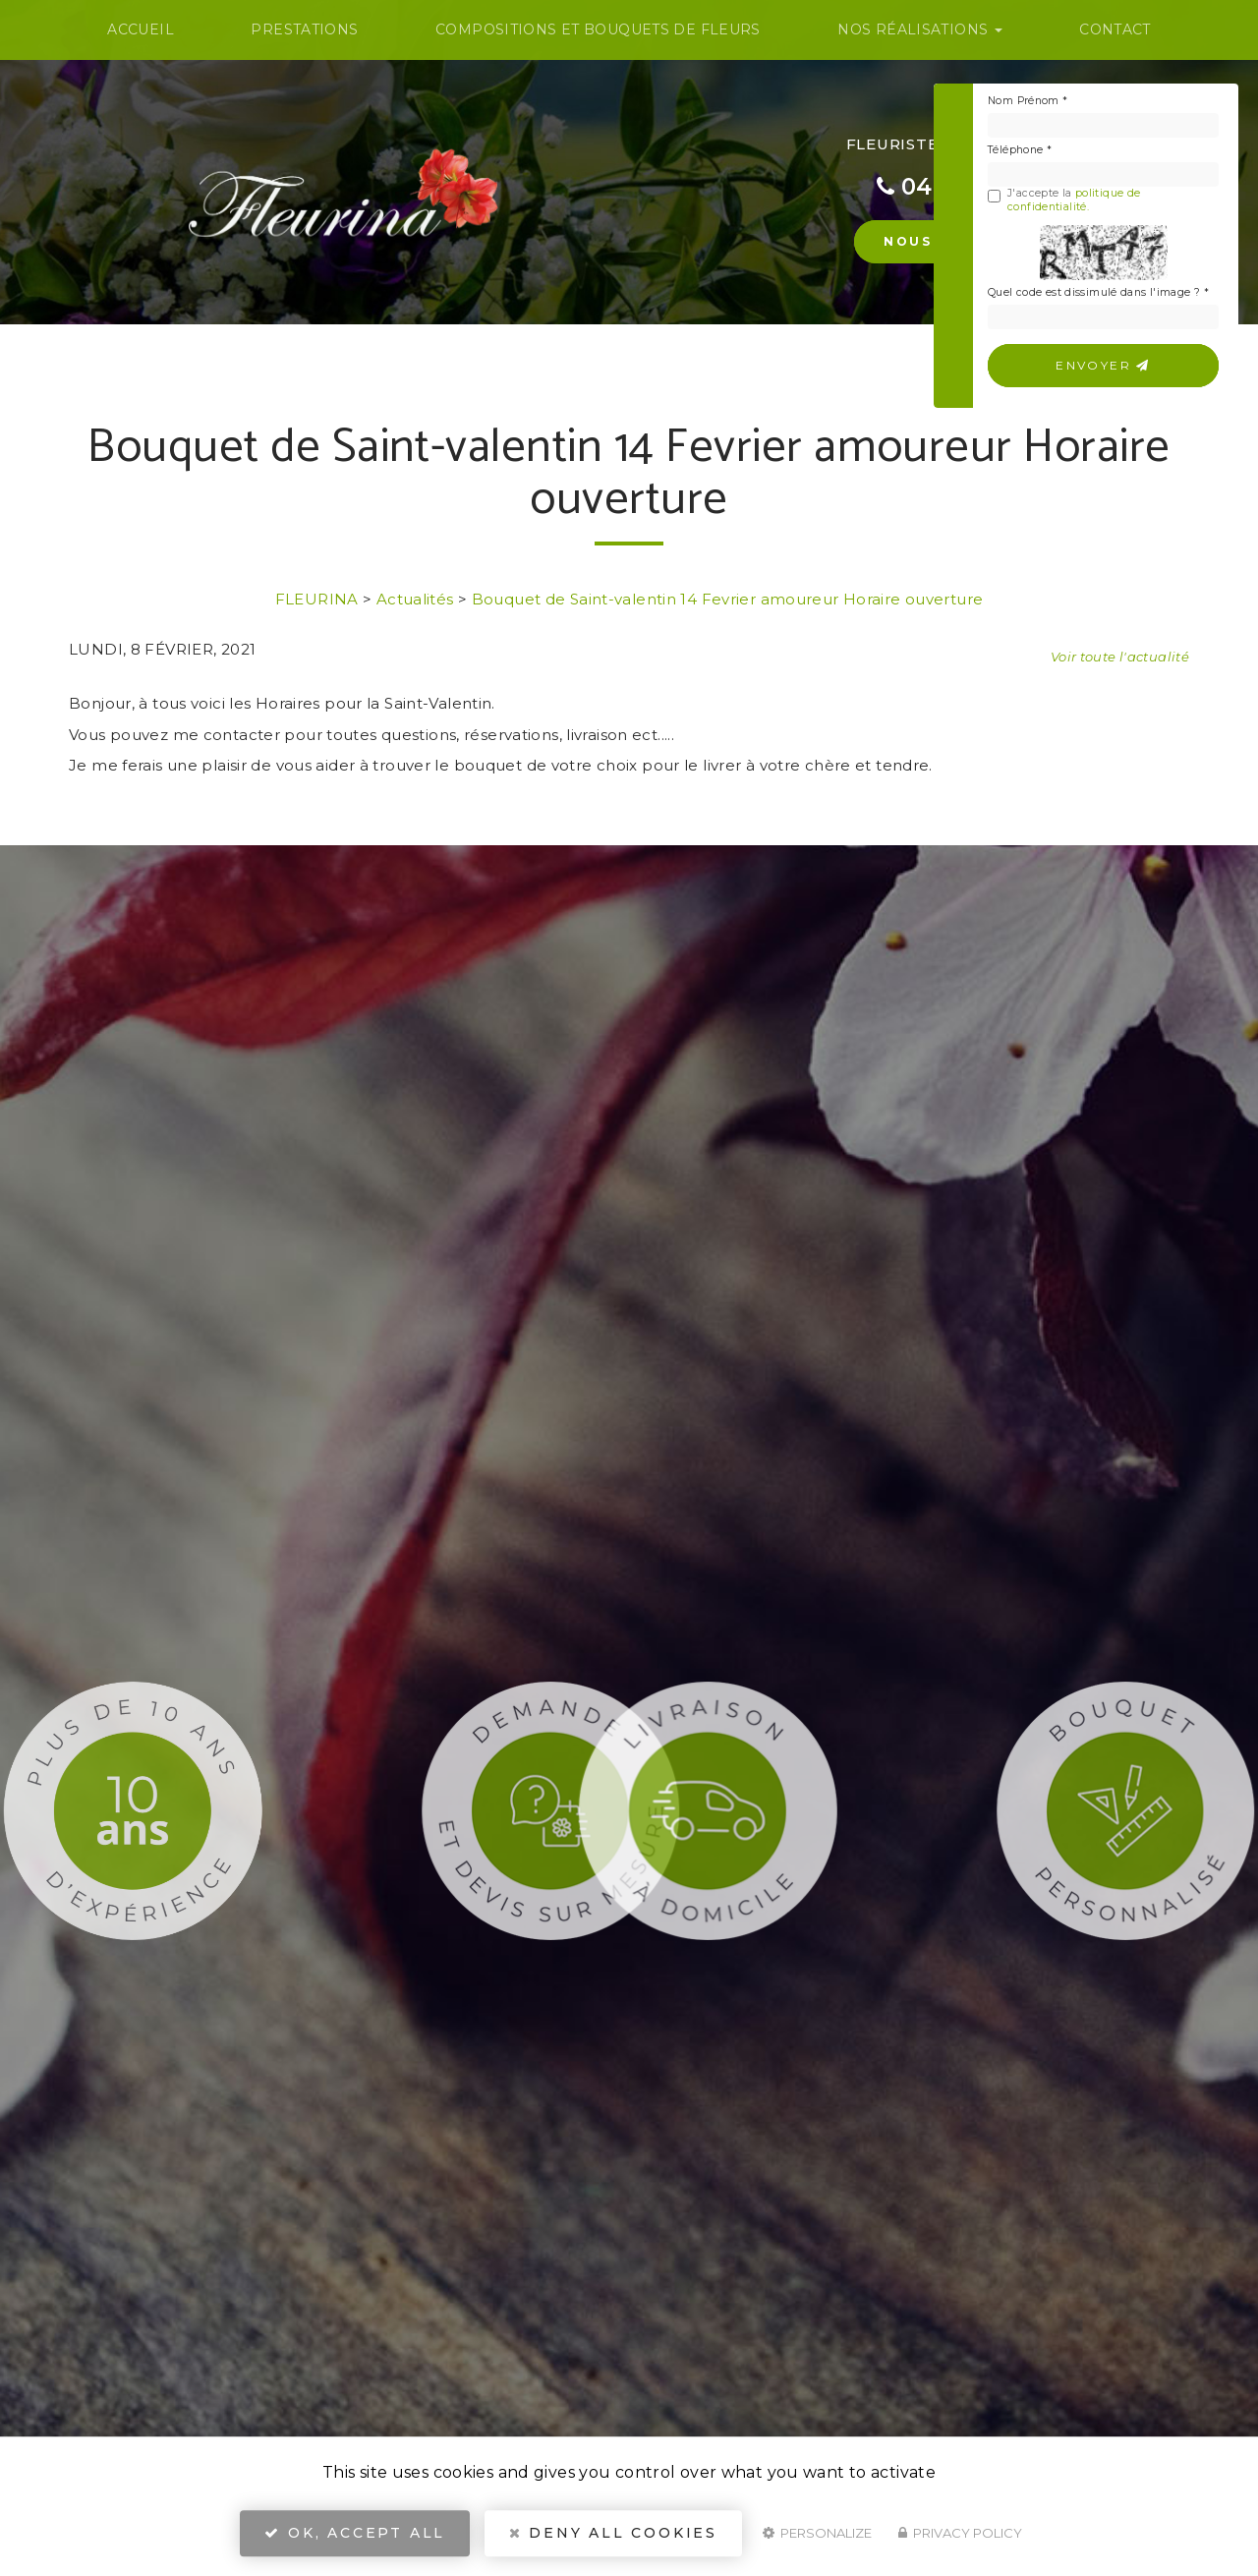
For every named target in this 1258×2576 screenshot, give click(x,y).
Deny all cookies (613, 2533)
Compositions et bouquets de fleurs (598, 29)
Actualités (415, 599)
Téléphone (1020, 149)
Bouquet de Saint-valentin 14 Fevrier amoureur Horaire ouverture (728, 599)
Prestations (304, 29)
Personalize (817, 2533)
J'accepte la (1064, 200)
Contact (1115, 29)
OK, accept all (354, 2533)
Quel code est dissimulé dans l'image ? (1098, 292)
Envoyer (1103, 365)
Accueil (140, 29)
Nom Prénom (1028, 100)
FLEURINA (317, 599)
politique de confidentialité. (1073, 200)
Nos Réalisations (919, 29)
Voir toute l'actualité (1120, 656)
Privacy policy (960, 2533)
